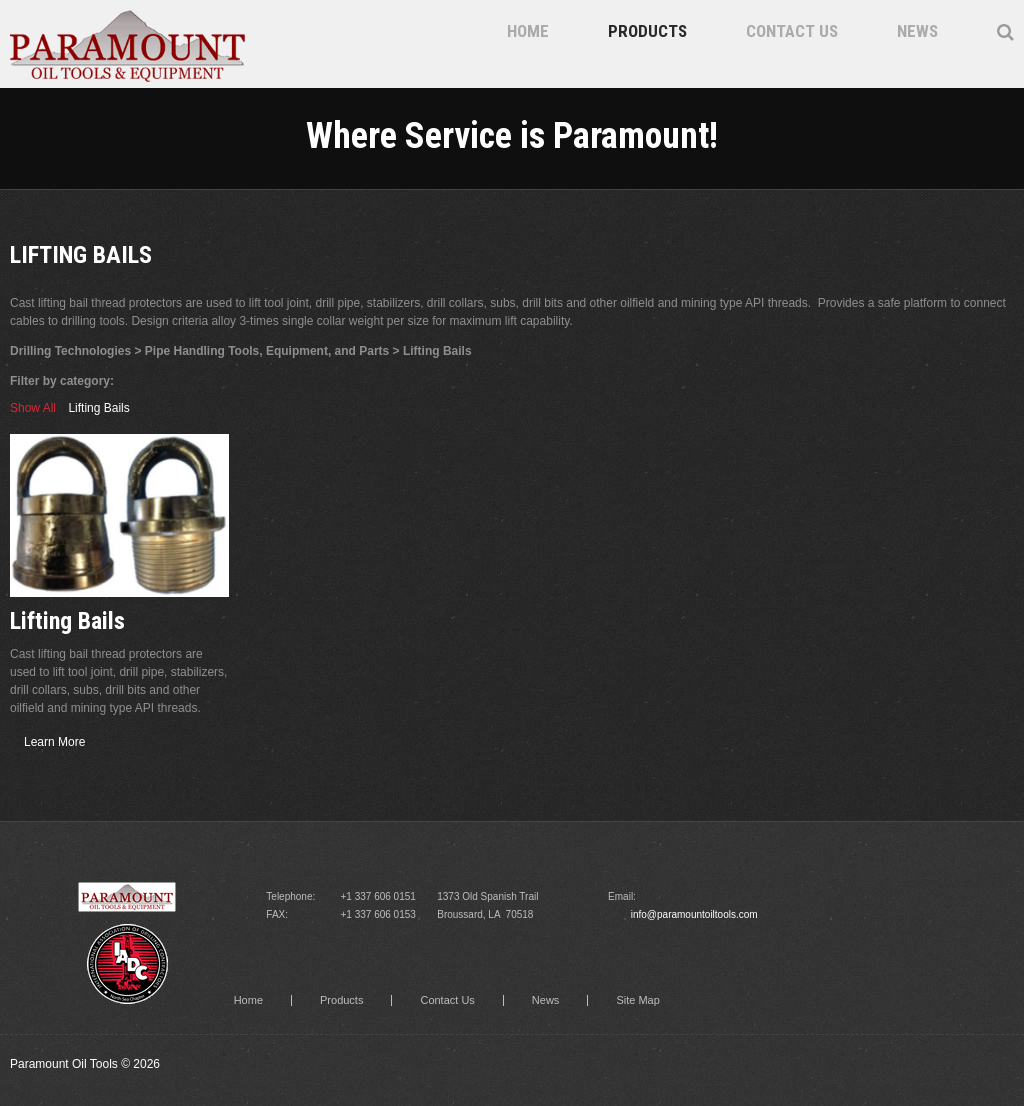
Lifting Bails (98, 408)
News (917, 31)
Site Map (637, 1000)
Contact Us (792, 31)
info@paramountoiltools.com (694, 914)
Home (528, 31)
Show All (33, 408)
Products (647, 31)
